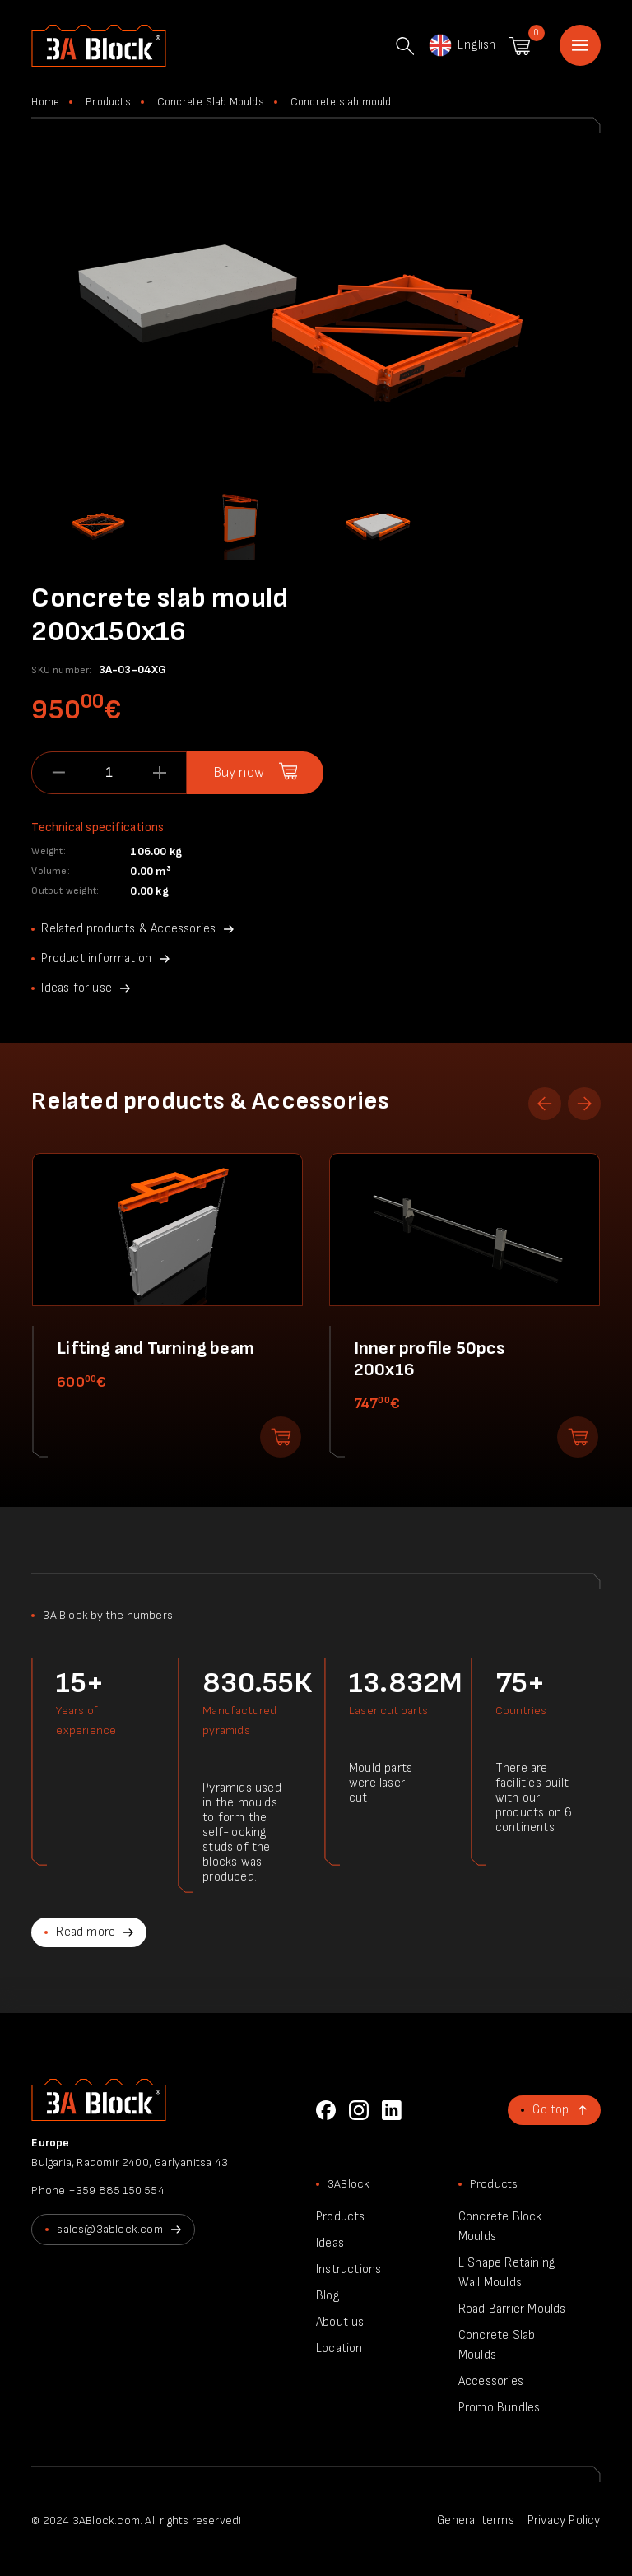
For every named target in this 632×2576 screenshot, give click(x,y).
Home (580, 45)
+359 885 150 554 (116, 2190)
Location (339, 2348)
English (461, 45)
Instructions (348, 2269)
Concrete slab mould (341, 102)
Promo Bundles (499, 2408)
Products (108, 102)
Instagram (359, 2110)
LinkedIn (392, 2110)
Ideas (330, 2243)
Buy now (238, 773)
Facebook (326, 2110)
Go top (550, 2110)
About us (340, 2322)
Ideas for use (76, 988)
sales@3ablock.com (109, 2229)
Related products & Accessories (128, 929)
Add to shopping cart (280, 1437)
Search (405, 46)
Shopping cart (519, 46)
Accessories (490, 2381)
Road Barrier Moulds (512, 2309)
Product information (96, 958)
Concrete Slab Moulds (210, 102)
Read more (85, 1932)
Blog (328, 2296)
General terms (475, 2520)
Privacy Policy (564, 2520)
